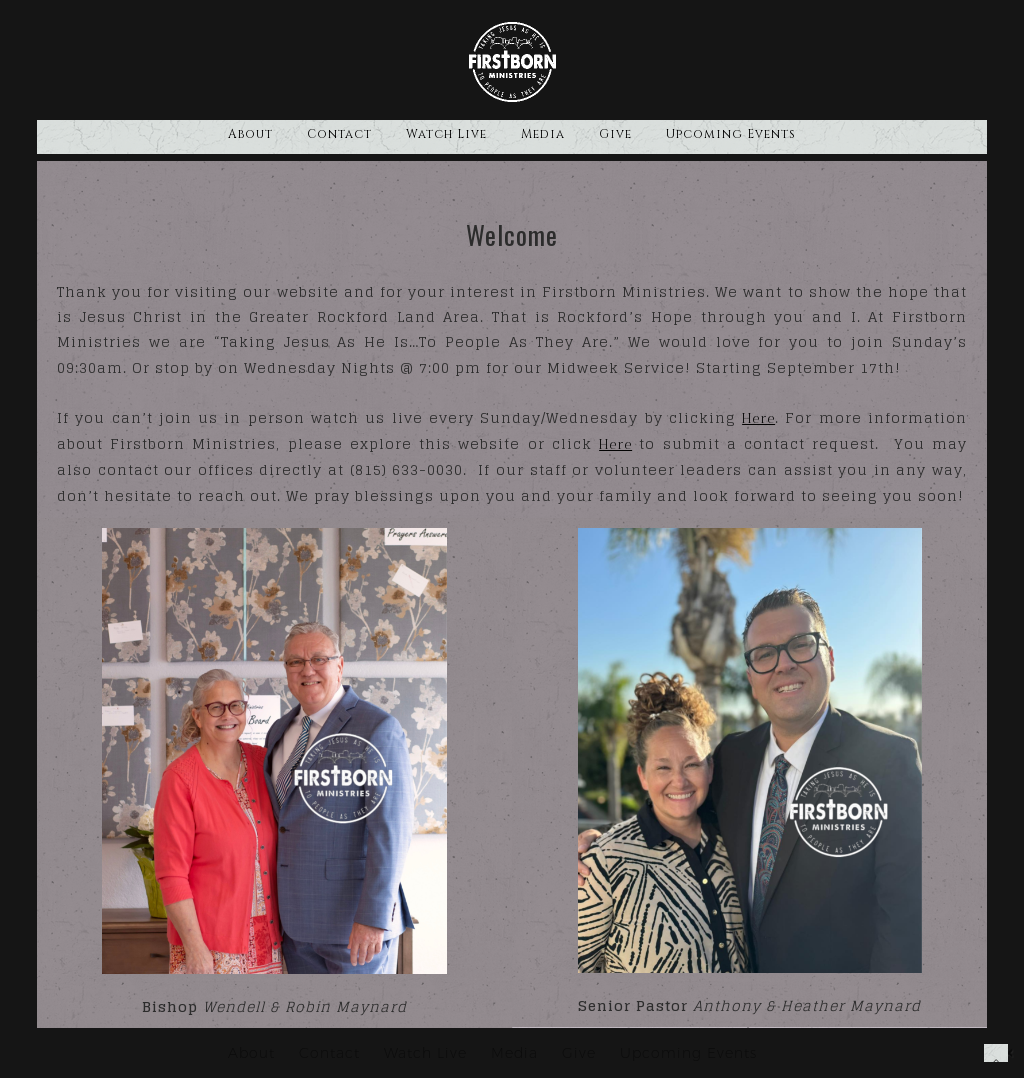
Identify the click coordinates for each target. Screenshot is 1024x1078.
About (250, 134)
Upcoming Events (731, 134)
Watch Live (446, 134)
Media (543, 134)
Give (615, 134)
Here (758, 418)
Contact (339, 134)
